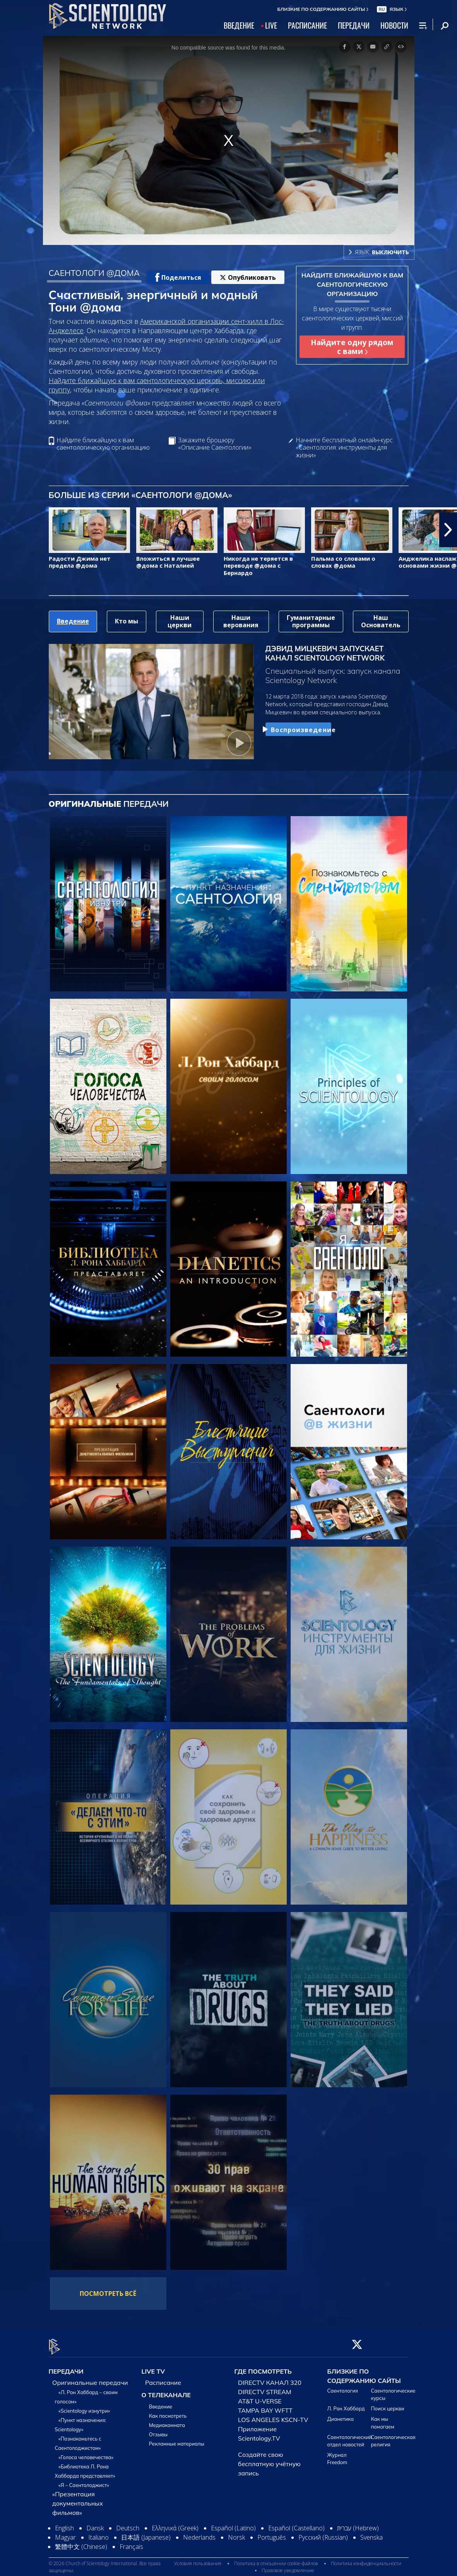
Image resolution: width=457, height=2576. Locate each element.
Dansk (95, 2523)
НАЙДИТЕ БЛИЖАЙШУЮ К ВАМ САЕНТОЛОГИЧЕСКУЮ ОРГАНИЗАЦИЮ (352, 284)
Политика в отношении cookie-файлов (276, 2559)
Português (271, 2532)
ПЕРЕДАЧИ (354, 25)
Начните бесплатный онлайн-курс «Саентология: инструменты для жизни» (344, 447)
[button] (448, 529)
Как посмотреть (168, 2411)
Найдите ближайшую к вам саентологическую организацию (103, 444)
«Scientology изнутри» (84, 2406)
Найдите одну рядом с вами (352, 346)
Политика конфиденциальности (366, 2559)
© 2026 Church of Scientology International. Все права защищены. (105, 2562)
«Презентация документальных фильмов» (77, 2498)
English (64, 2523)
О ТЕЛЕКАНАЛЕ (166, 2390)
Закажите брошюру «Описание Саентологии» (215, 444)
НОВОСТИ (394, 25)
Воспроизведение (298, 730)
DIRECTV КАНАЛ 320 (269, 2378)
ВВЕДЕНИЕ (239, 25)
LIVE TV (153, 2367)
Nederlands (199, 2532)
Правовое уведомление (288, 2566)
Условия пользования (197, 2559)
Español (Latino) (233, 2523)
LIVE (271, 25)
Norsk (236, 2532)
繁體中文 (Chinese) (81, 2542)
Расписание (163, 2378)
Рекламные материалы (176, 2439)
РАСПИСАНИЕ (307, 25)
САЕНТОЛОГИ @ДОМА (94, 273)
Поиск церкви (387, 2404)
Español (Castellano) (296, 2523)
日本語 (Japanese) (146, 2532)
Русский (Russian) (323, 2532)
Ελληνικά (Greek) (175, 2523)
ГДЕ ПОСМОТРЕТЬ (263, 2367)
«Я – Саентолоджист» (83, 2480)
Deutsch (127, 2523)
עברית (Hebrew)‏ (358, 2523)
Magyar (65, 2532)
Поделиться (178, 277)
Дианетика (340, 2415)
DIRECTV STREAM (264, 2387)
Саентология (342, 2386)
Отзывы (158, 2430)
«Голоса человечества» (85, 2452)
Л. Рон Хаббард (346, 2404)
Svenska (371, 2532)
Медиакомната (167, 2420)
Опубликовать (248, 277)
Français (131, 2542)
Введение (160, 2402)
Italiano (98, 2532)
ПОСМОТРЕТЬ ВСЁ (108, 2293)
